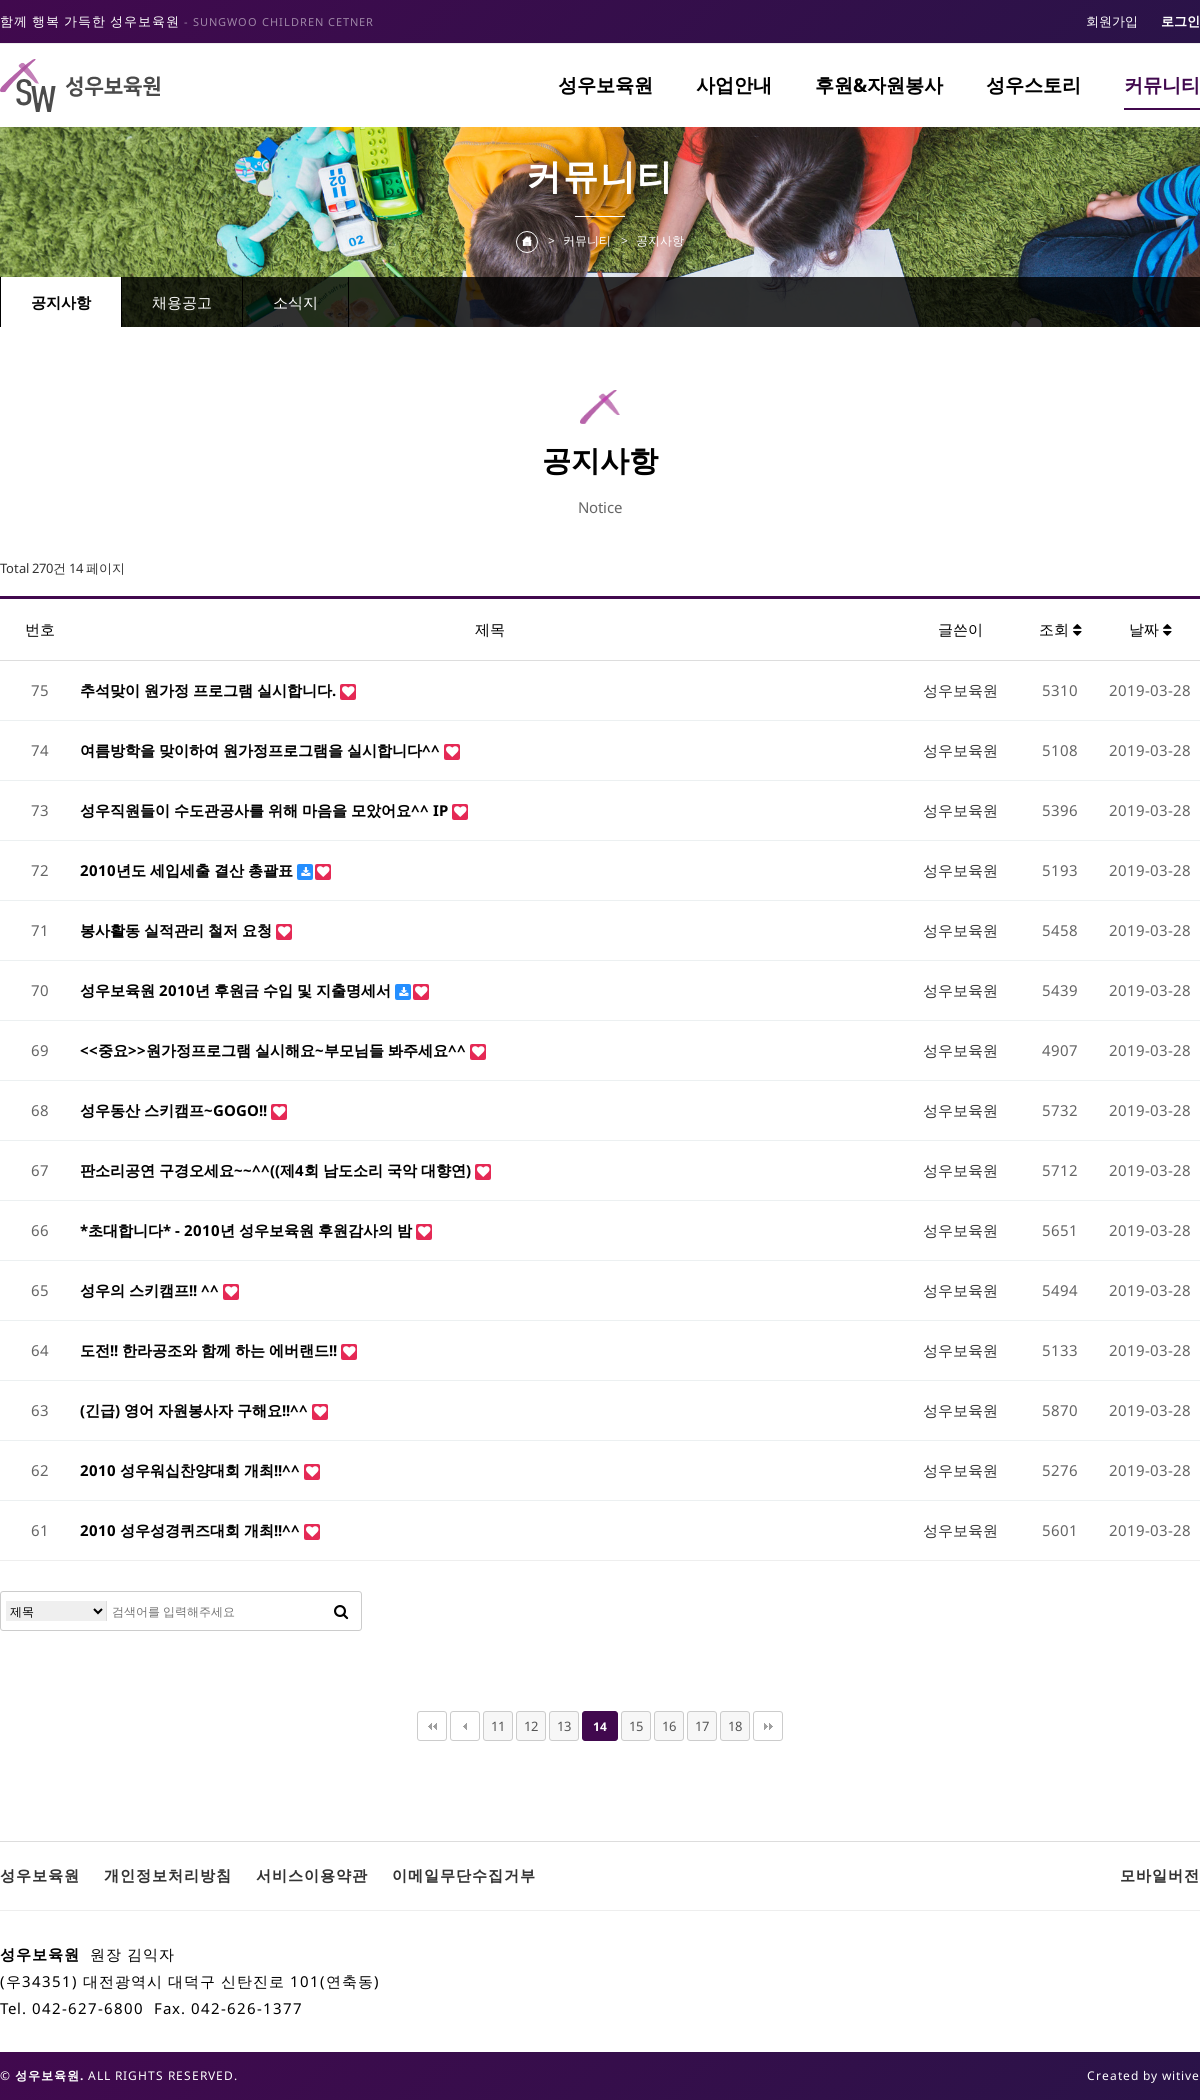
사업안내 (734, 85)
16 (669, 1726)
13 (564, 1726)
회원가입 (1112, 21)
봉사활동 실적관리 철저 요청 (178, 930)
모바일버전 (1160, 1875)
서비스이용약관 (312, 1875)
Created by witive (1143, 2075)
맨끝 (768, 1726)
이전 (465, 1726)
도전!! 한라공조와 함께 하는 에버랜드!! (210, 1350)
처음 (432, 1726)
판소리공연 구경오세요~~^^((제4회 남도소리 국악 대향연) (277, 1170)
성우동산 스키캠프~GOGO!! (175, 1110)
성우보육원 (605, 85)
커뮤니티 (1162, 85)
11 (498, 1726)
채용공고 (182, 302)
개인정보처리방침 (168, 1875)
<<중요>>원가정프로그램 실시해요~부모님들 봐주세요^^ (275, 1050)
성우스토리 (1033, 85)
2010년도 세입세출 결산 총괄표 (188, 870)
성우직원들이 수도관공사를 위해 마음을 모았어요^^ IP (266, 810)
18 (735, 1726)
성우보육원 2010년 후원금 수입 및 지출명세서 (237, 990)
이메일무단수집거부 (464, 1875)
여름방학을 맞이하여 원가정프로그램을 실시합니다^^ (262, 750)
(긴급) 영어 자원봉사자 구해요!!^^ (196, 1410)
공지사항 (61, 302)
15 (636, 1726)
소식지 (295, 302)
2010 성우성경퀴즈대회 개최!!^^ (192, 1530)
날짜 (1150, 629)
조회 (1060, 629)
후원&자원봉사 (879, 85)
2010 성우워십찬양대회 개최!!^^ (192, 1470)
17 (702, 1726)
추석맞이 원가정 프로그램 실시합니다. (210, 690)
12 (531, 1726)
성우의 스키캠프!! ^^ (151, 1290)
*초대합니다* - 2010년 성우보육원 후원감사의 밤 (248, 1230)
